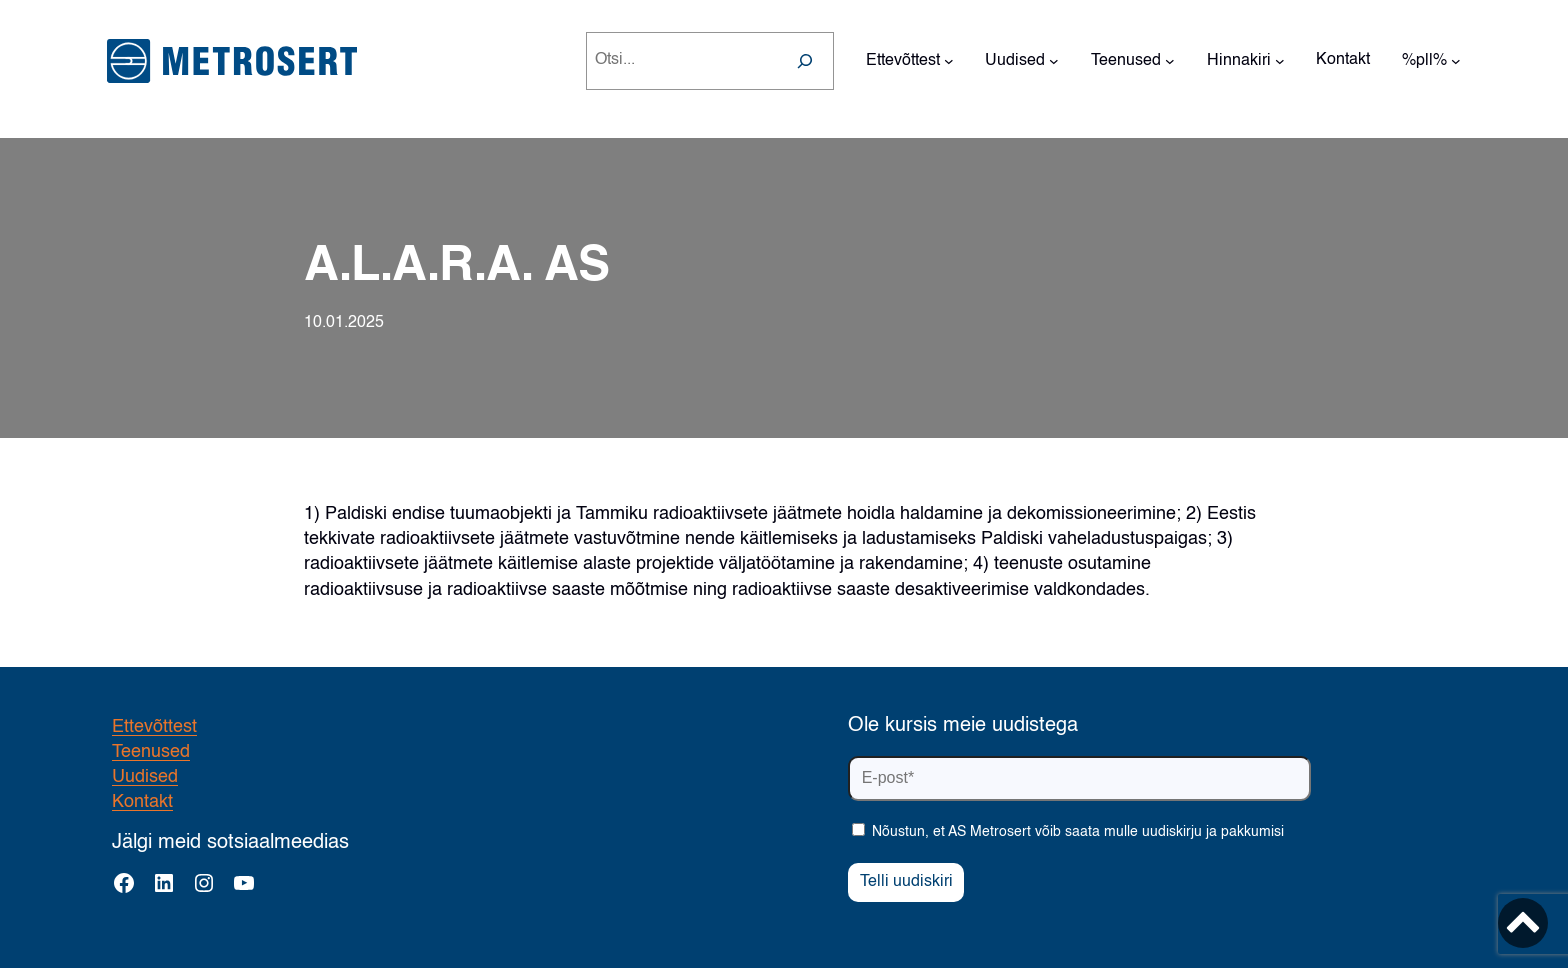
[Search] (805, 61)
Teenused (151, 752)
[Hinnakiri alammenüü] (1280, 61)
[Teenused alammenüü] (1170, 61)
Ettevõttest (154, 727)
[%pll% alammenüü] (1456, 61)
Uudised (145, 777)
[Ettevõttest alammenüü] (949, 61)
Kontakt (142, 802)
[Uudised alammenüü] (1054, 61)
